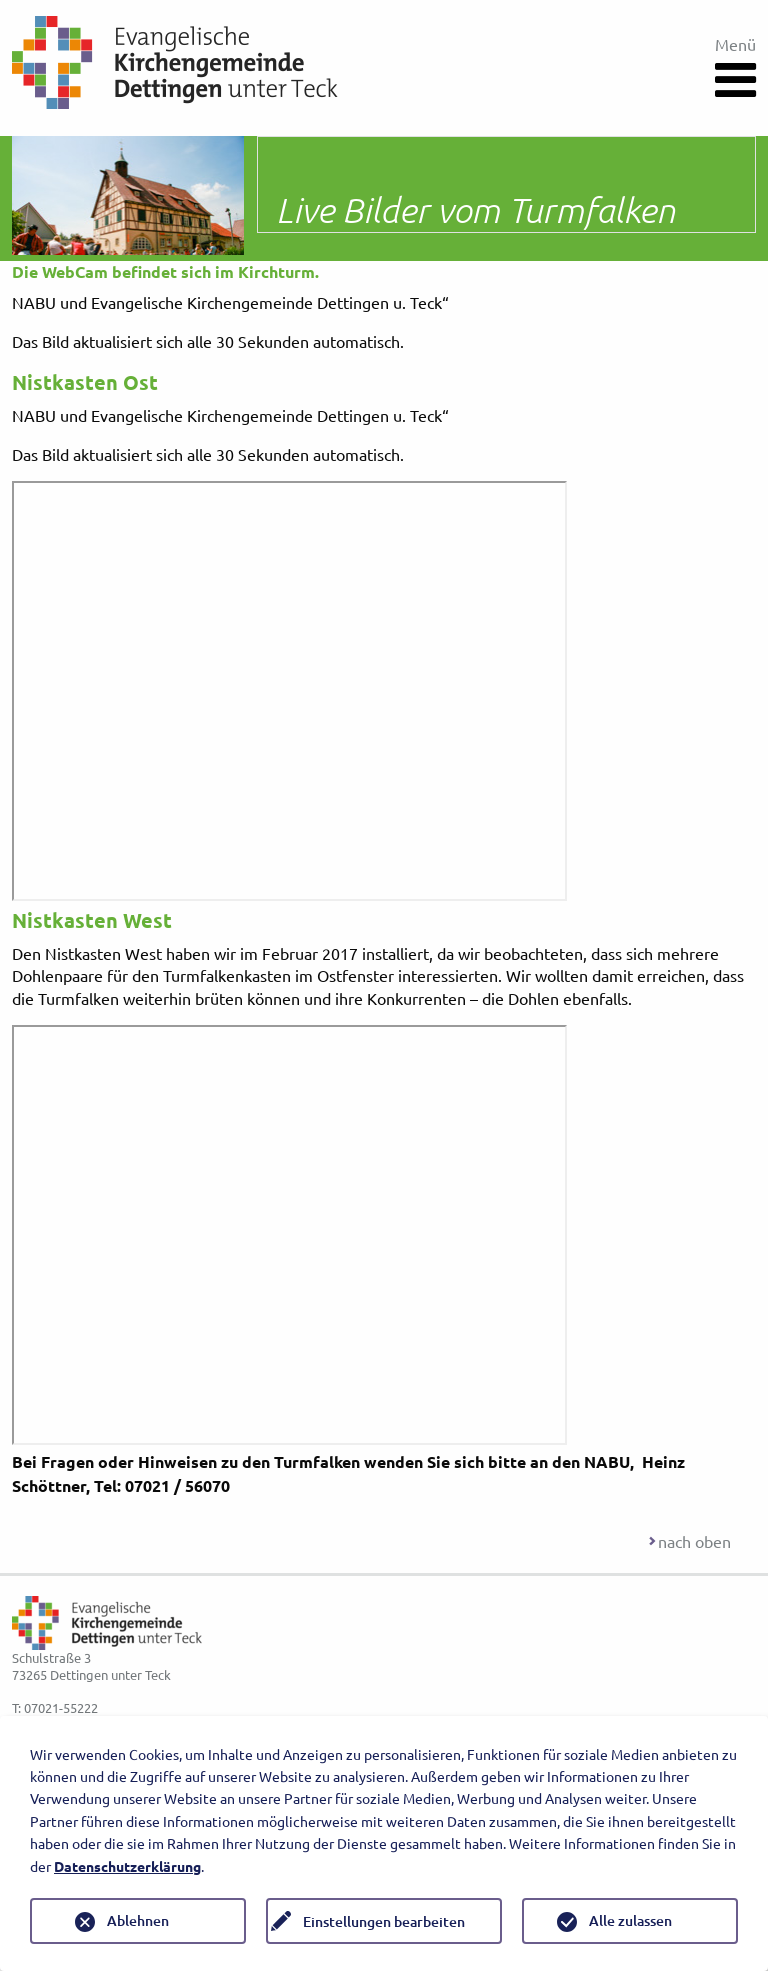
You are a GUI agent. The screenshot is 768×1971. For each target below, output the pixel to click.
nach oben (694, 1541)
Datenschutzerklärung (127, 1866)
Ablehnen (138, 1920)
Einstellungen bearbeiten (384, 1921)
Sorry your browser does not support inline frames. (289, 691)
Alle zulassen (630, 1920)
